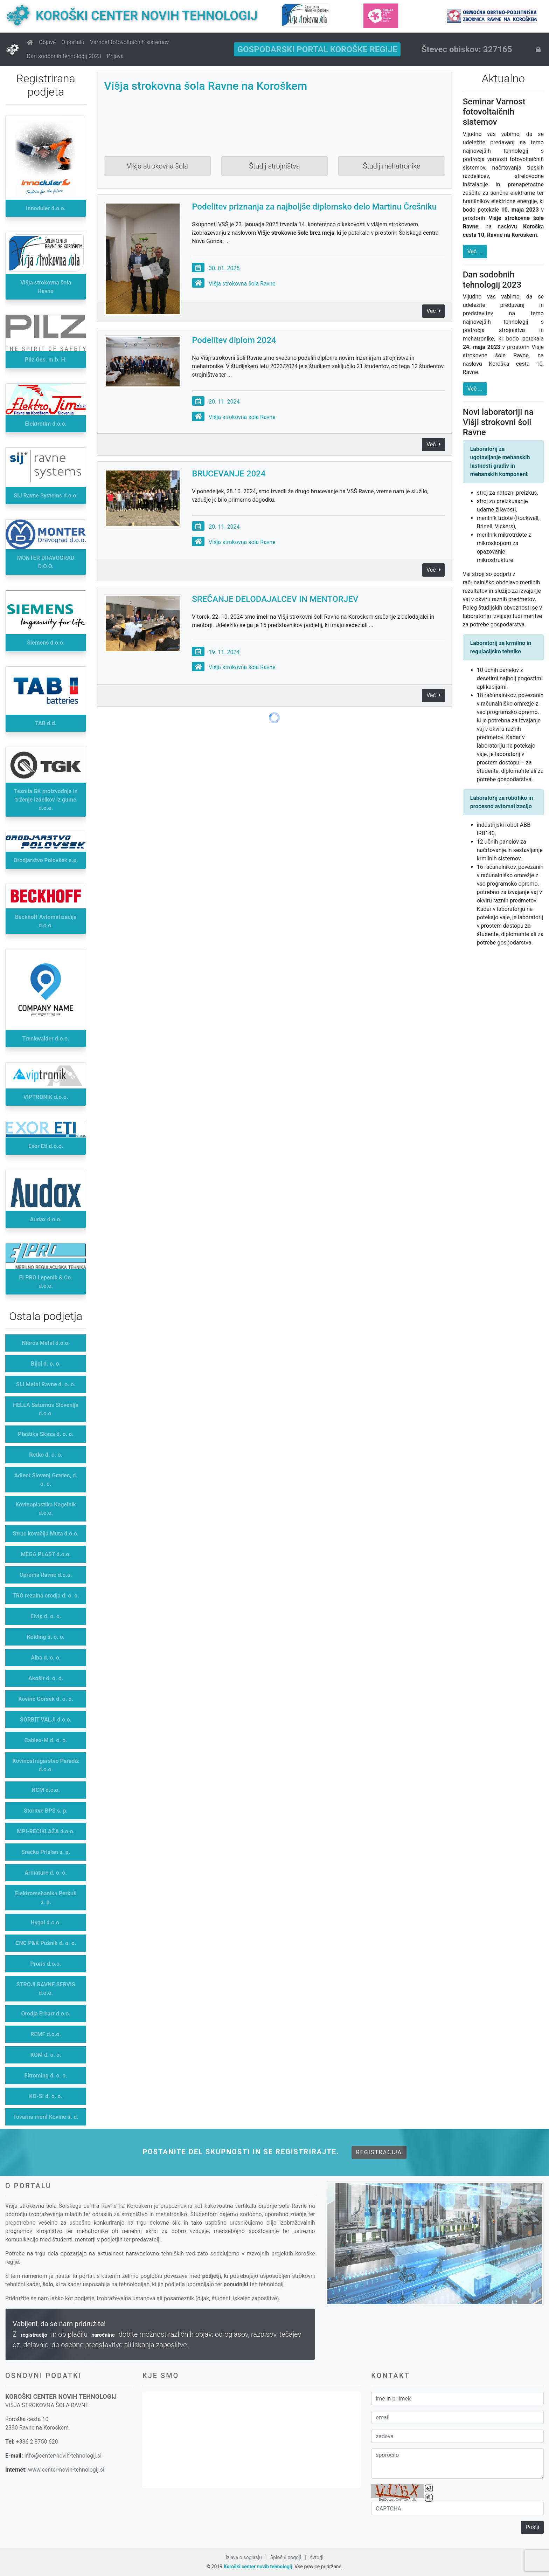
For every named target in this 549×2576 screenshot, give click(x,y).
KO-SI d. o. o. (45, 2096)
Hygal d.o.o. (46, 1922)
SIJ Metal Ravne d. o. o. (46, 1384)
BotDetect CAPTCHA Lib (397, 2499)
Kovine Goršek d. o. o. (45, 1699)
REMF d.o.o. (45, 2034)
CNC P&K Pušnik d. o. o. (45, 1943)
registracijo (34, 2335)
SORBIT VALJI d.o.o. (45, 1719)
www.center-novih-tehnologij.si (66, 2469)
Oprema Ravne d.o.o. (46, 1575)
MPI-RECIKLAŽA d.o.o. (46, 1831)
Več (433, 444)
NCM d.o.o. (46, 1790)
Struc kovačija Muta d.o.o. (46, 1533)
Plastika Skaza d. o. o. (46, 1434)
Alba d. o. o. (46, 1657)
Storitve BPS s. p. (46, 1810)
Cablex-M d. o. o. (46, 1740)
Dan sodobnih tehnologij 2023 (64, 56)
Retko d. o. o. (45, 1454)
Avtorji (317, 2557)
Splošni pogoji (285, 2557)
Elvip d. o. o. (45, 1616)
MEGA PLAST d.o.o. (46, 1554)
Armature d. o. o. (46, 1872)
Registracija (379, 2152)
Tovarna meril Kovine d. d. (45, 2117)
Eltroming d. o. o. (45, 2075)
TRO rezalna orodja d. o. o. (46, 1595)
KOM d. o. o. (45, 2055)
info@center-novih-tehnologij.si (63, 2455)
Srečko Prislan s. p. (45, 1852)
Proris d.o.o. (45, 1963)
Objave (47, 42)
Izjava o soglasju (243, 2557)
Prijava (115, 56)
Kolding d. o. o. (46, 1637)
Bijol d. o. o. (46, 1363)
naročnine (103, 2335)
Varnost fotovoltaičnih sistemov (129, 42)
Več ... (474, 251)
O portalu (72, 42)
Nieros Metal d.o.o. (46, 1343)
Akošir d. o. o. (45, 1678)
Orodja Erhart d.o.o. (45, 2013)
